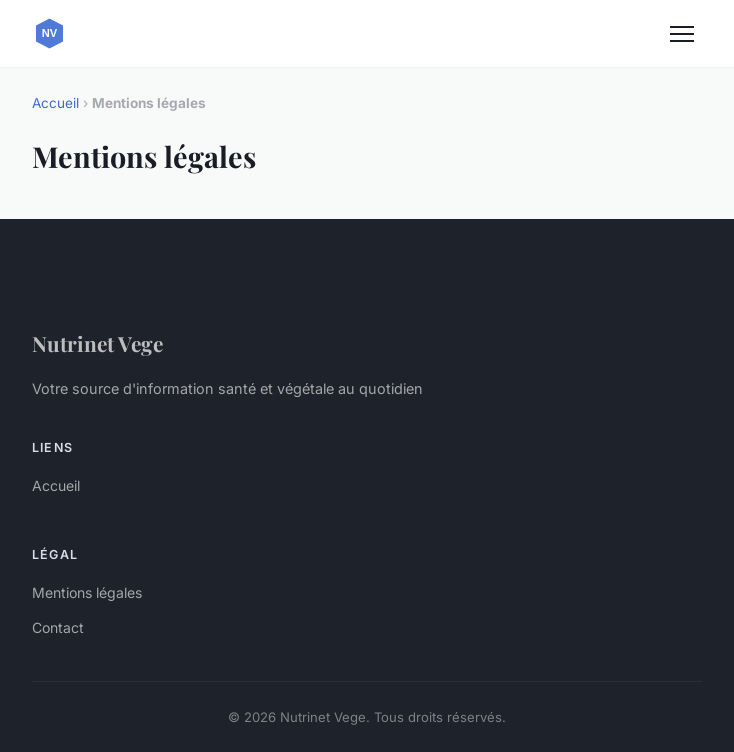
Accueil (55, 103)
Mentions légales (87, 592)
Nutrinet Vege (97, 343)
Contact (58, 627)
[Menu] (682, 34)
